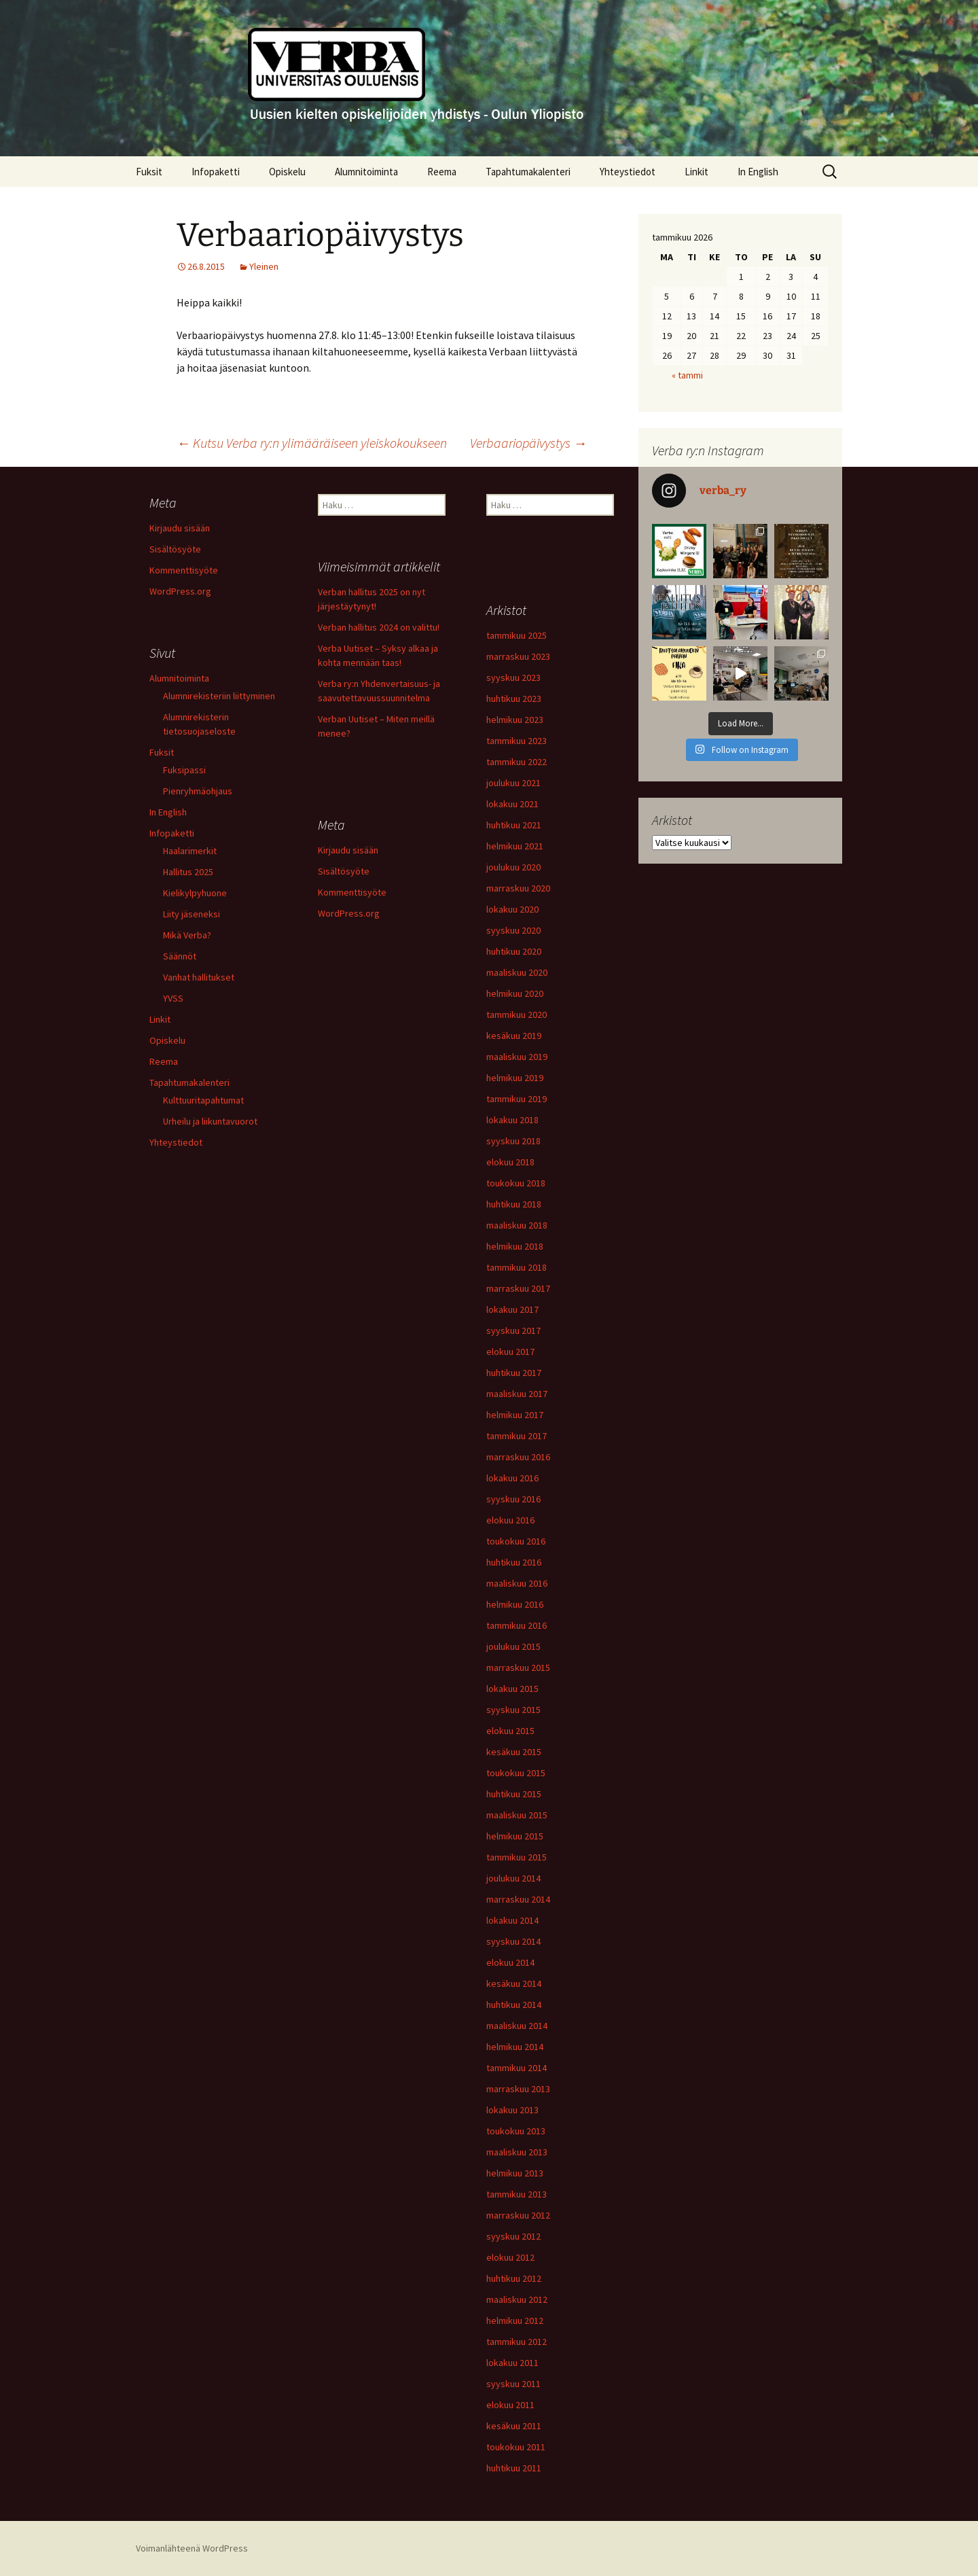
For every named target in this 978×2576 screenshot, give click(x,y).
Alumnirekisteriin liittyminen (219, 696)
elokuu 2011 (510, 2405)
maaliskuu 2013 (516, 2152)
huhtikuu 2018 (513, 1204)
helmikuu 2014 (514, 2047)
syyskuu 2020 (513, 930)
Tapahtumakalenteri (528, 171)
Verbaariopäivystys (528, 442)
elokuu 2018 (510, 1162)
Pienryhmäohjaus (197, 791)
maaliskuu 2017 (516, 1394)
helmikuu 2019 (514, 1078)
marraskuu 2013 (518, 2089)
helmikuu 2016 (514, 1604)
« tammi (687, 375)
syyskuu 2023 (513, 677)
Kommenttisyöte (183, 570)
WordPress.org (180, 591)
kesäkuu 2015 (513, 1752)
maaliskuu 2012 (516, 2299)
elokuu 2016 (510, 1520)
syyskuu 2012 (513, 2236)
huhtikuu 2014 (513, 2004)
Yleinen (263, 266)
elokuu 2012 (510, 2257)
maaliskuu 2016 (516, 1583)
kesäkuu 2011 (513, 2426)
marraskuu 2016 (518, 1457)
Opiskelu (287, 171)
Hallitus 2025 (188, 872)
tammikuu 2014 (516, 2068)
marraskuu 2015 (518, 1667)
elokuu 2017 (510, 1351)
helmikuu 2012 (514, 2320)
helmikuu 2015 (514, 1836)
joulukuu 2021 (513, 783)
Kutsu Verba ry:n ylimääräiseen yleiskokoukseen (312, 442)
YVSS (173, 998)
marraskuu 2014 (518, 1899)
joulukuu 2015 (513, 1646)
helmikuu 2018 (514, 1246)
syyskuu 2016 (513, 1499)
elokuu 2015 (510, 1731)
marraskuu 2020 (518, 888)
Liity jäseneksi (191, 914)
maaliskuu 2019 (516, 1057)
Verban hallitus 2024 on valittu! (378, 627)
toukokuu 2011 (515, 2447)
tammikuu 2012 (516, 2341)
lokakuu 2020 (512, 909)
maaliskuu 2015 (516, 1815)
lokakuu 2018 (512, 1120)
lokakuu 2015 (512, 1688)
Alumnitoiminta (366, 171)
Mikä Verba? (187, 935)
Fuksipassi (184, 770)
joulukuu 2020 (513, 867)
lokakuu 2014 (512, 1920)
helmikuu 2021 (514, 846)
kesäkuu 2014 (513, 1983)
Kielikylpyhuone (195, 893)
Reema (441, 171)
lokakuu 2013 (512, 2110)
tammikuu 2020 (516, 1014)
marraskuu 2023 (518, 656)
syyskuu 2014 (513, 1941)
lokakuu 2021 (512, 804)
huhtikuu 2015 (513, 1794)
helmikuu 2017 (514, 1415)
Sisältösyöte (175, 549)
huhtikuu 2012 (513, 2278)
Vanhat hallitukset (198, 977)
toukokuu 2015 (515, 1773)
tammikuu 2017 (516, 1436)
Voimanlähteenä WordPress (192, 2548)
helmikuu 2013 (514, 2173)
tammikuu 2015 (516, 1857)
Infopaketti (216, 171)
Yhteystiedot (627, 171)
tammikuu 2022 (516, 762)
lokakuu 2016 (512, 1478)
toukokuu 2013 (515, 2131)
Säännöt (179, 956)
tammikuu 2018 (516, 1267)
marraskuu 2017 (518, 1288)
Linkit (696, 171)
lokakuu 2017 (512, 1309)
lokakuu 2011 (512, 2363)
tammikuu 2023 (516, 741)
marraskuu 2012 (518, 2215)
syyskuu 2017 (513, 1330)
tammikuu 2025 (516, 635)
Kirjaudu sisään (179, 528)
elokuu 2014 (510, 1962)
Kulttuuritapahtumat (203, 1100)
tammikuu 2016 (516, 1625)
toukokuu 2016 (515, 1541)
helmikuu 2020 (514, 993)
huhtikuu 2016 (513, 1562)
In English (758, 171)
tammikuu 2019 (516, 1099)
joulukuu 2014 (513, 1878)
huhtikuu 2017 (513, 1372)
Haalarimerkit (190, 851)
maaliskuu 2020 (516, 972)
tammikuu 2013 (516, 2194)
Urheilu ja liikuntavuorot (210, 1121)
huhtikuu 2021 (513, 825)
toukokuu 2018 (515, 1183)
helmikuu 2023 (514, 719)
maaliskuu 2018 (516, 1225)
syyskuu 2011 (513, 2384)
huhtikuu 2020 (513, 951)
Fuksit (149, 171)
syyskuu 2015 (513, 1710)
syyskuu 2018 (513, 1141)
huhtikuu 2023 (513, 698)
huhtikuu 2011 (513, 2468)
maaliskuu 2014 (516, 2025)
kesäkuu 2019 (513, 1035)
